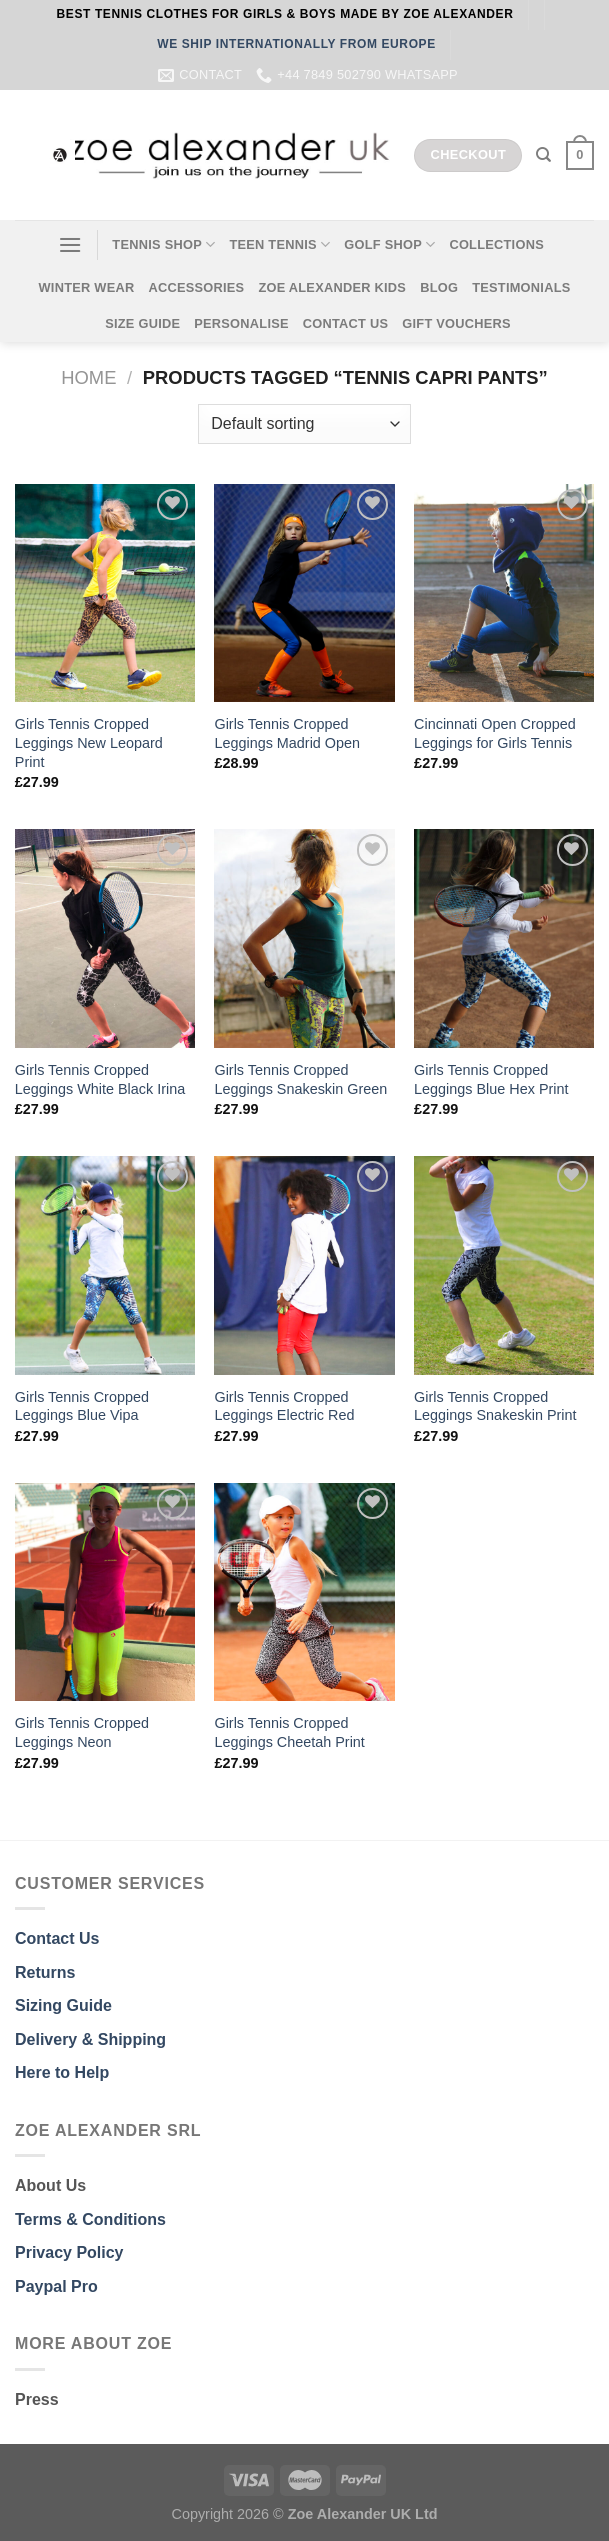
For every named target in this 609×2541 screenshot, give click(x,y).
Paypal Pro (56, 2286)
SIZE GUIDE (142, 323)
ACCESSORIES (196, 287)
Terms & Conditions (90, 2219)
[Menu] (70, 244)
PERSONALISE (241, 323)
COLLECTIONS (496, 244)
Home (88, 377)
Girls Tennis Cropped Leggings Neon (82, 1732)
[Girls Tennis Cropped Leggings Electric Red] (304, 1265)
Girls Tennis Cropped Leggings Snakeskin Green (300, 1079)
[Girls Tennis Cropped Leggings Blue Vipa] (105, 1265)
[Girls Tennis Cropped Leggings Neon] (105, 1592)
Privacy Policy (69, 2252)
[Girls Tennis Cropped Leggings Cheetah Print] (304, 1592)
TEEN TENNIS (279, 244)
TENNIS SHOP (163, 244)
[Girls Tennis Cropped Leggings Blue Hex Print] (504, 938)
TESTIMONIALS (521, 287)
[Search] (543, 155)
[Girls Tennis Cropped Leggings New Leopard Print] (105, 593)
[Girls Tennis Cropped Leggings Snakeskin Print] (504, 1265)
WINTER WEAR (86, 287)
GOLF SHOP (389, 244)
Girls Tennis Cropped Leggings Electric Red (284, 1406)
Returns (45, 1972)
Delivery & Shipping (90, 2039)
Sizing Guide (63, 2005)
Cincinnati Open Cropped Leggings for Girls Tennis (495, 733)
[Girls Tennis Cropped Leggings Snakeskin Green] (304, 938)
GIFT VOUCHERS (456, 323)
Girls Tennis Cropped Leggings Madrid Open (287, 733)
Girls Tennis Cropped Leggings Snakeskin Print (495, 1406)
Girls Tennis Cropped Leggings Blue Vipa (82, 1406)
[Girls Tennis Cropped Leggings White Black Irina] (105, 938)
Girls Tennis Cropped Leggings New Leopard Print (89, 742)
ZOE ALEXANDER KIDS (332, 287)
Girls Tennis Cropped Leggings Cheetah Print (289, 1732)
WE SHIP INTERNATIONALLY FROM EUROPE (296, 44)
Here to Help (62, 2072)
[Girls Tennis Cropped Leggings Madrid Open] (304, 593)
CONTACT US (346, 323)
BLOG (439, 287)
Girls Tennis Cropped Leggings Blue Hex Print (491, 1079)
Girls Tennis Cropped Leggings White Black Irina (100, 1079)
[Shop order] (304, 424)
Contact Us (57, 1938)
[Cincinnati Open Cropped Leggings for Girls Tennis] (504, 593)
